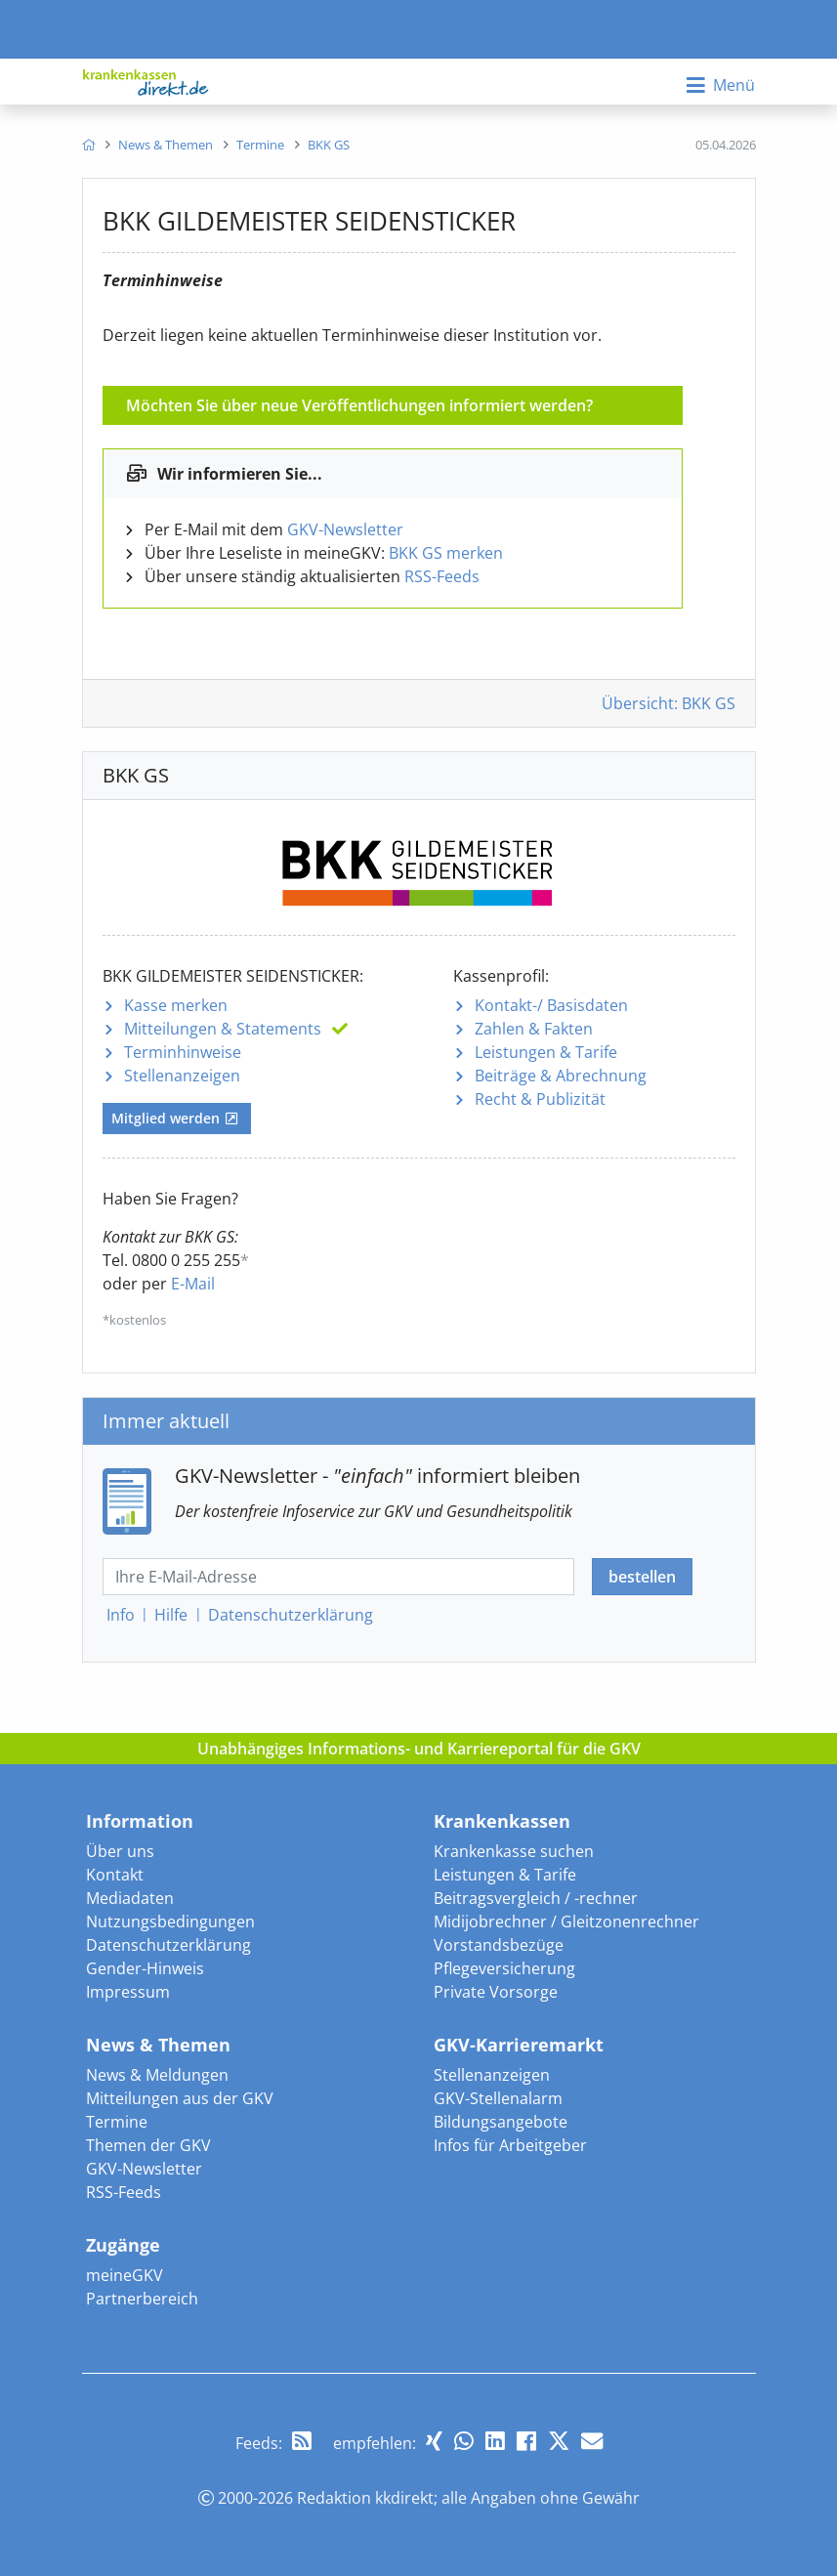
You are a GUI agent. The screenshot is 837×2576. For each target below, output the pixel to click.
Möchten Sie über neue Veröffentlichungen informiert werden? (359, 405)
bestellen (642, 1576)
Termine (116, 2122)
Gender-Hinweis (145, 1968)
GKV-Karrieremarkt (519, 2044)
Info (120, 1615)
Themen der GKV (148, 2145)
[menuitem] (88, 144)
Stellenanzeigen (182, 1075)
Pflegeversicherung (504, 1968)
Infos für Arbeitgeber (510, 2145)
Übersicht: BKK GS (668, 703)
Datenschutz (290, 1615)
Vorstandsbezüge (499, 1945)
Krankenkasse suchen (514, 1851)
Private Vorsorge (496, 1992)
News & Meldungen (157, 2075)
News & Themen (158, 2044)
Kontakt (115, 1874)
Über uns (120, 1851)
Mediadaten (130, 1898)
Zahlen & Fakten (534, 1028)
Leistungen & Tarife (546, 1052)
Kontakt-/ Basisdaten (551, 1005)
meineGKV (124, 2275)
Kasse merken (176, 1005)
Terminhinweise (182, 1052)
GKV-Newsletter (345, 529)
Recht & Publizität (540, 1099)
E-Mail (193, 1283)
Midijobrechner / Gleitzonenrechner (566, 1921)
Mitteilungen (222, 1028)
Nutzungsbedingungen (170, 1921)
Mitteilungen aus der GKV (179, 2098)
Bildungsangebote (500, 2122)
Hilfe (171, 1615)
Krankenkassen (502, 1821)
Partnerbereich (142, 2298)
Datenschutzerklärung (168, 1945)
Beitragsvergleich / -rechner (536, 1898)
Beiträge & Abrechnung (561, 1075)
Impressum (128, 1992)
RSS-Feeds (442, 576)
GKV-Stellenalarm (498, 2098)
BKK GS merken (446, 553)
